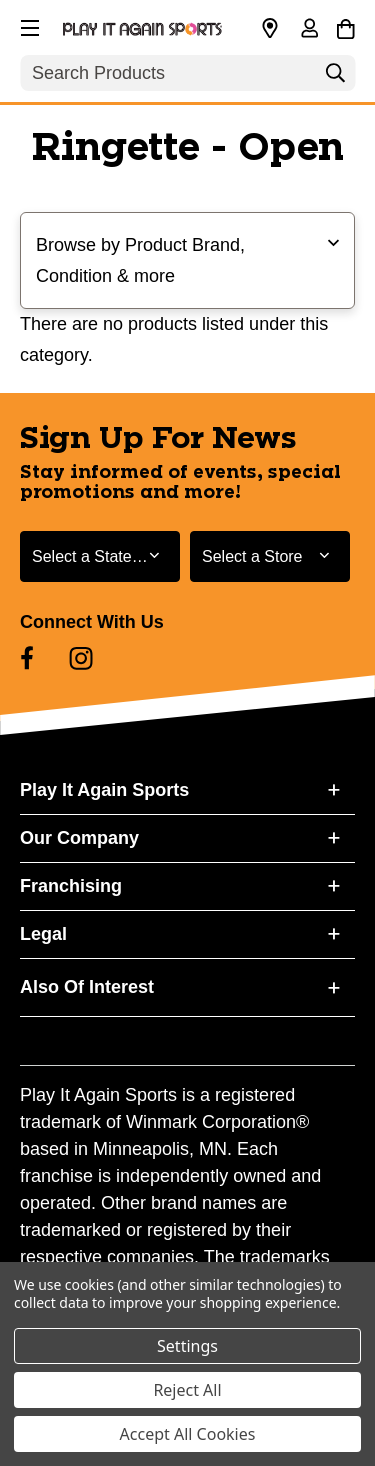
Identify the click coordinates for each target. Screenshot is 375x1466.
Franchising (71, 886)
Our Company (79, 838)
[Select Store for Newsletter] (270, 556)
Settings (187, 1346)
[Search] (335, 78)
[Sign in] (309, 30)
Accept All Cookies (188, 1434)
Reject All (187, 1390)
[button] (28, 25)
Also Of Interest (87, 987)
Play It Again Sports (104, 790)
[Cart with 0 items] (345, 26)
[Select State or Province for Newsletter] (100, 556)
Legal (43, 934)
